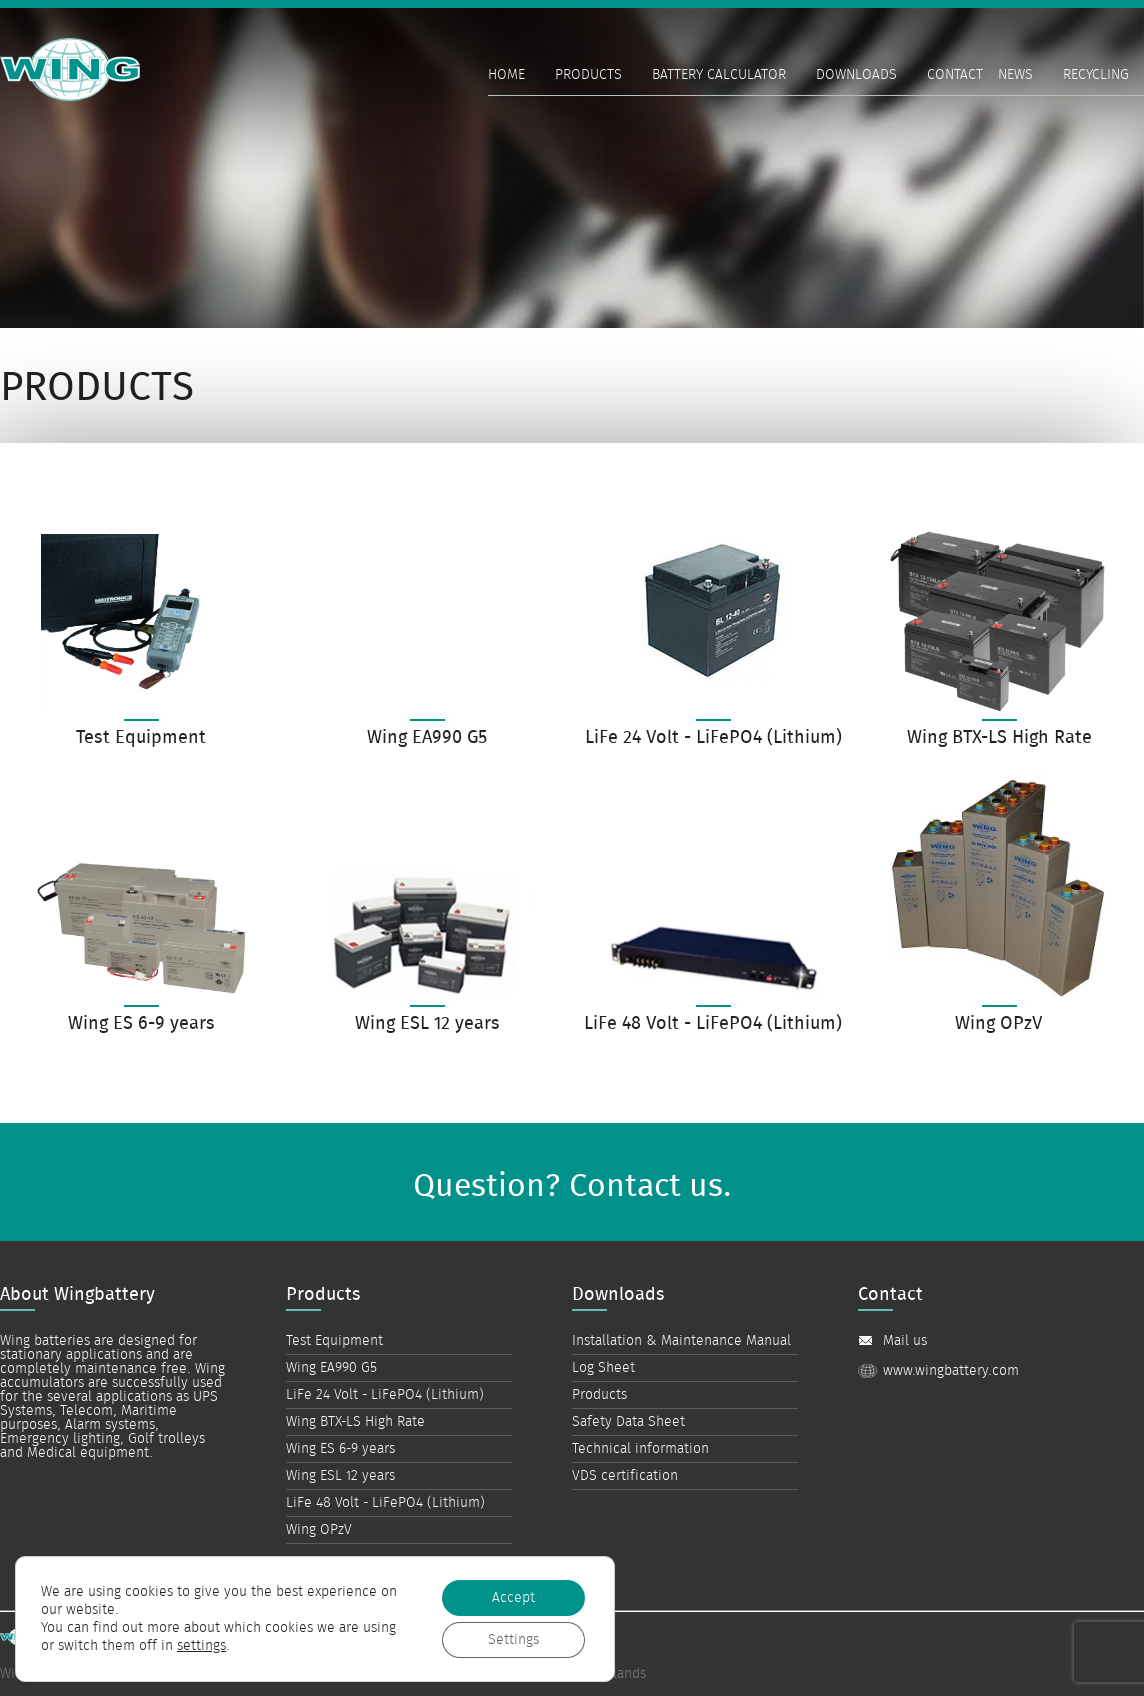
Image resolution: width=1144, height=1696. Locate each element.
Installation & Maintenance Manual (681, 1341)
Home (506, 75)
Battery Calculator (719, 75)
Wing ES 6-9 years (340, 1449)
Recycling (1096, 75)
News (1015, 75)
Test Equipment (334, 1341)
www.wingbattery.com (951, 1371)
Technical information (640, 1449)
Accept (513, 1597)
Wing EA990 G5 (331, 1368)
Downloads (856, 75)
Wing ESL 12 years (340, 1476)
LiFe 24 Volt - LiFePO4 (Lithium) (385, 1395)
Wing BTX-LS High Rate (355, 1422)
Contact (955, 75)
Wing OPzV (319, 1530)
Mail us (905, 1341)
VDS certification (625, 1476)
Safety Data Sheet (628, 1422)
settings (201, 1645)
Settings (513, 1639)
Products (588, 75)
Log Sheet (603, 1368)
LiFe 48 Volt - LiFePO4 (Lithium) (385, 1503)
